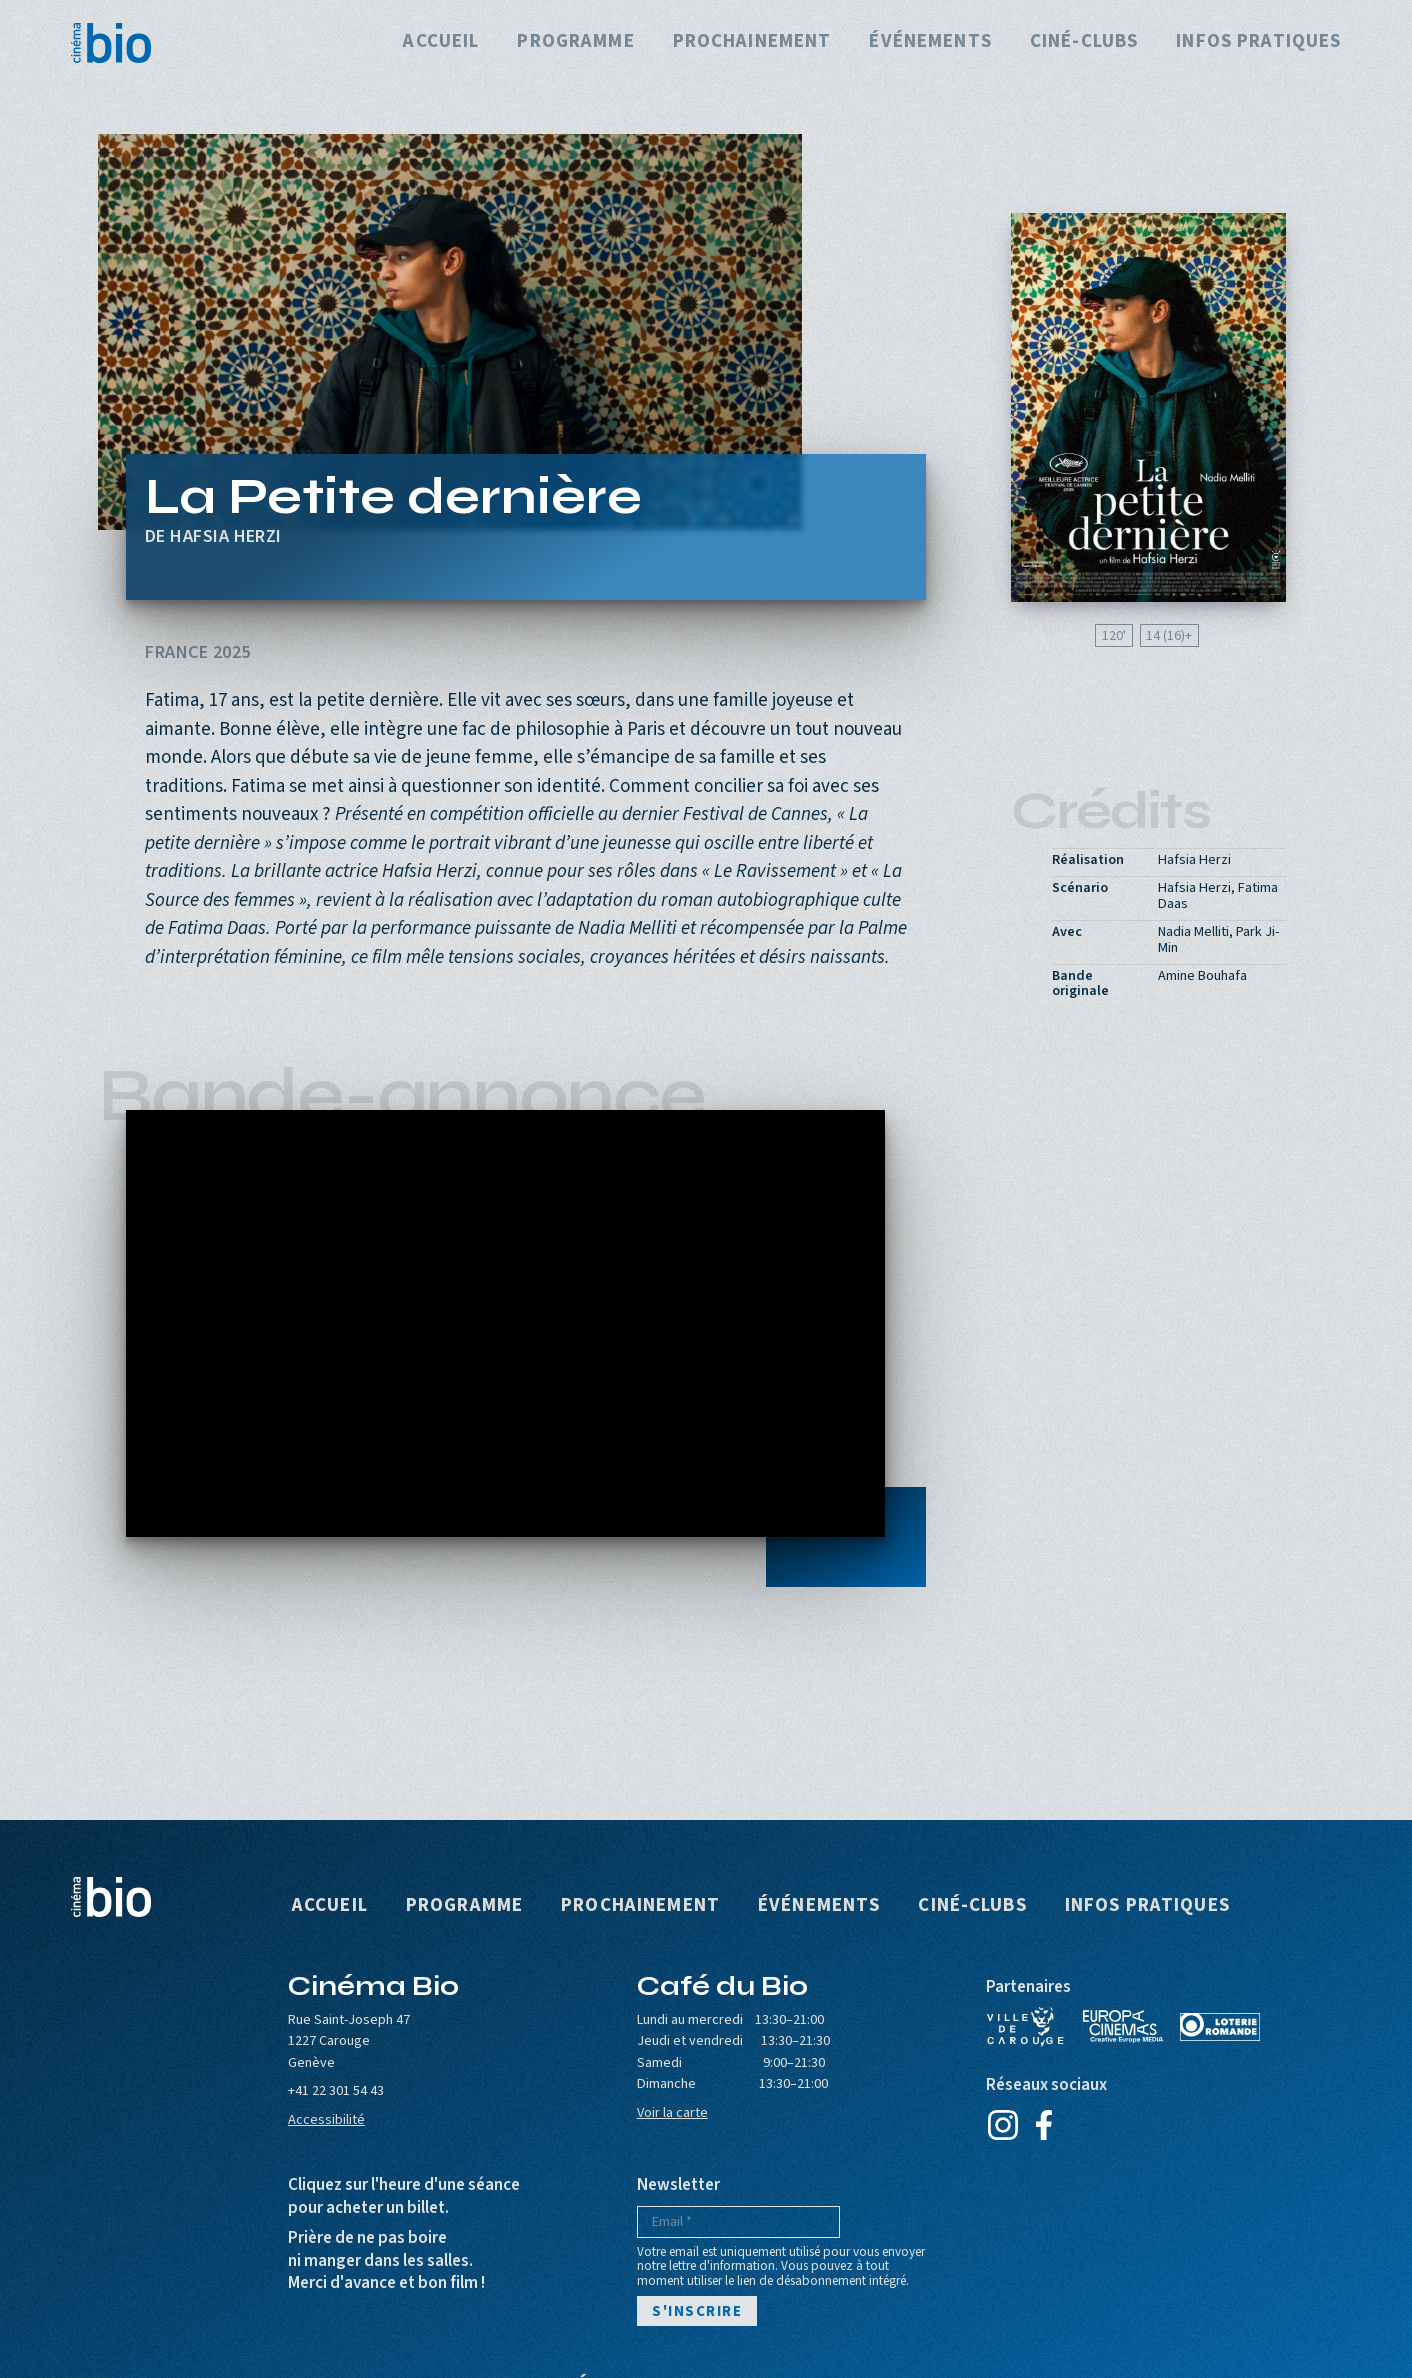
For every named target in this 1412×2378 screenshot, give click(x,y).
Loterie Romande (1220, 2027)
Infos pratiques (1258, 42)
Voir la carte (672, 2112)
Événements (930, 42)
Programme (575, 42)
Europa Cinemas (1123, 2027)
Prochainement (752, 42)
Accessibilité (326, 2119)
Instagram (1003, 2125)
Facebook (1044, 2125)
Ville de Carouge (1026, 2027)
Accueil (441, 42)
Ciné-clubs (1084, 42)
